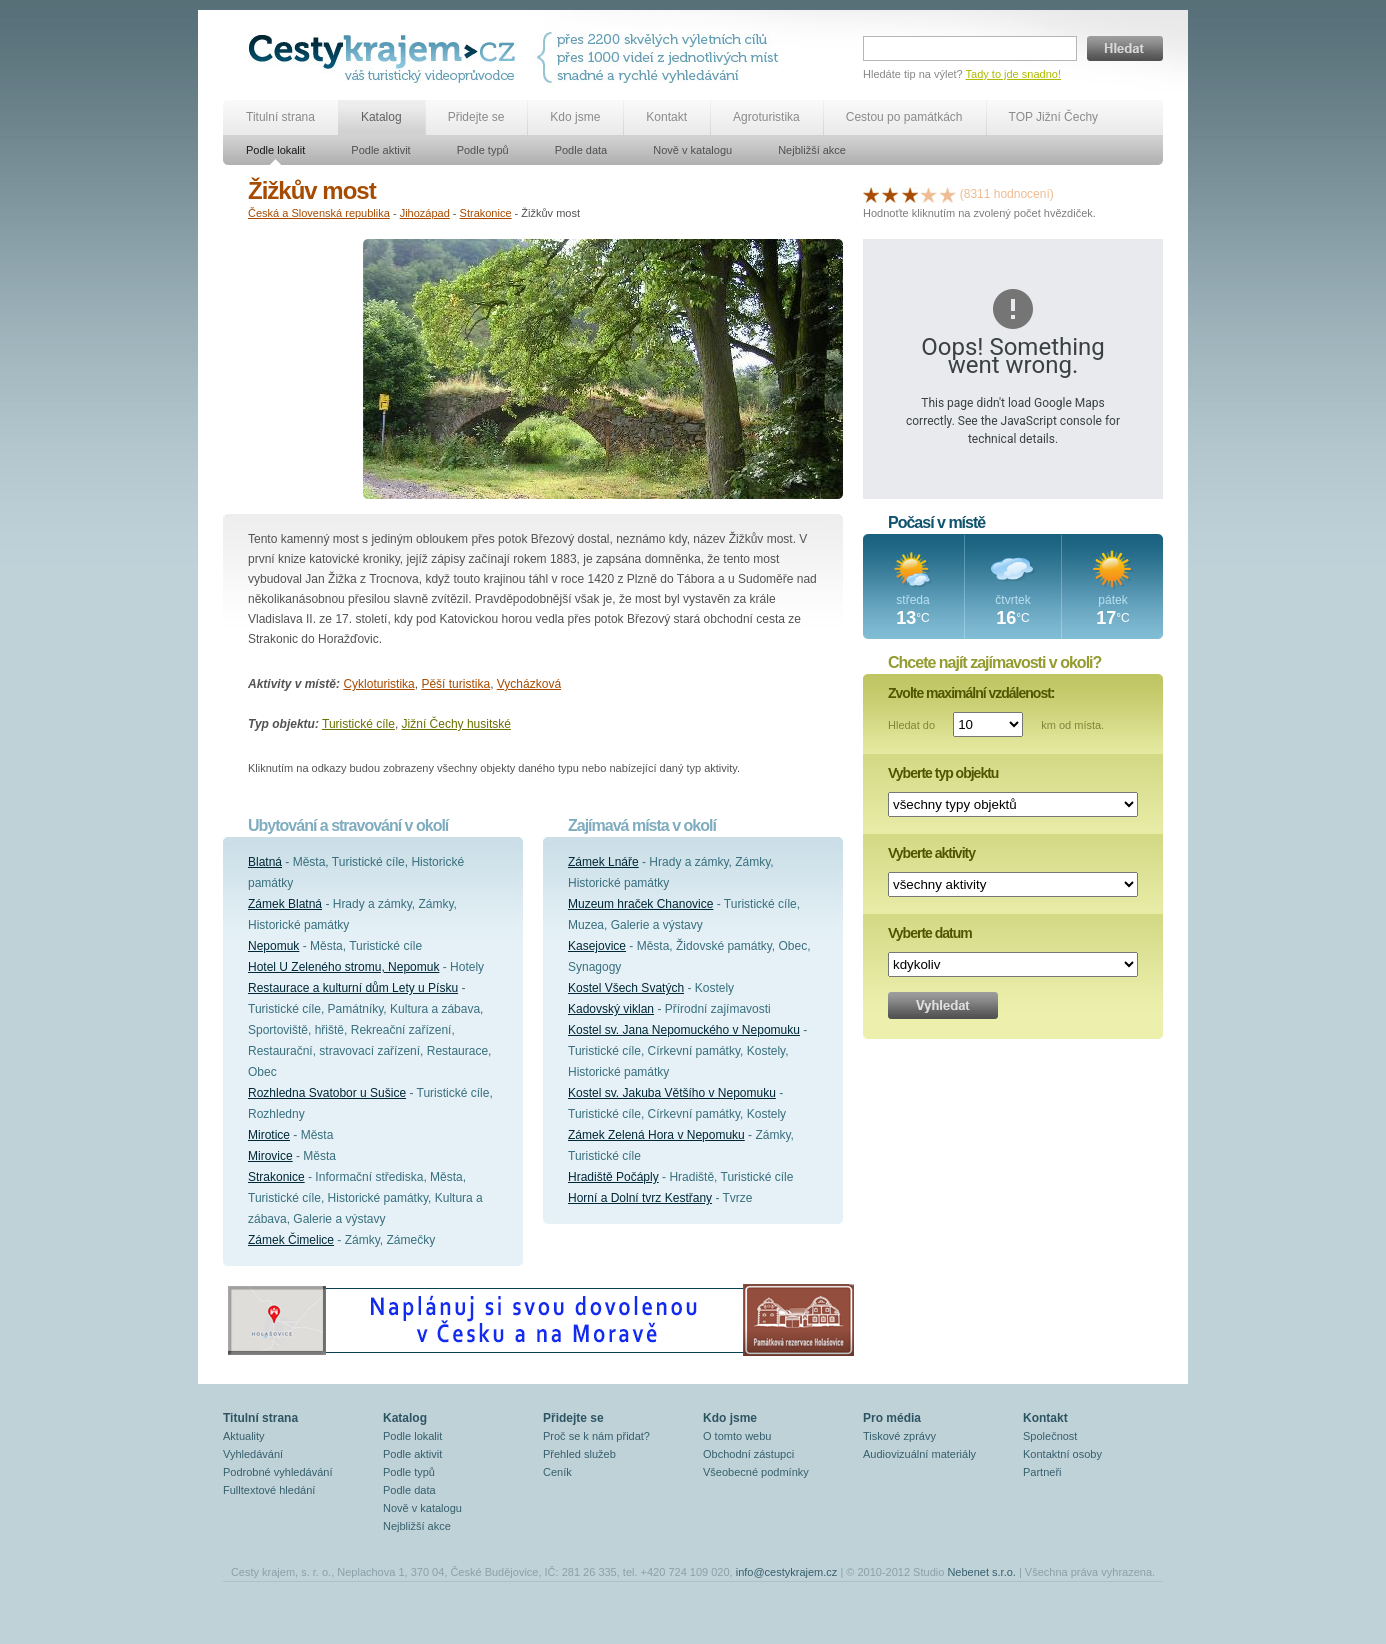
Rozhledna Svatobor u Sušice (327, 1093)
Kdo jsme (575, 117)
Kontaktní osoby (1062, 1454)
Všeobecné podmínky (756, 1472)
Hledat (1125, 48)
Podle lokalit (275, 150)
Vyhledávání (253, 1454)
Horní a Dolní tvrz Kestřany (640, 1198)
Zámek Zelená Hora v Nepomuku (656, 1135)
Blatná (265, 862)
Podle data (581, 150)
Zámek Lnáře (603, 862)
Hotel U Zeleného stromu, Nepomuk (343, 967)
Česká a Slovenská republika (319, 213)
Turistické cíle (358, 724)
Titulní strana (280, 117)
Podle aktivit (380, 150)
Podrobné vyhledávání (277, 1472)
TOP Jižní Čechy (1054, 117)
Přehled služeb (579, 1454)
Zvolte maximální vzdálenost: (971, 693)
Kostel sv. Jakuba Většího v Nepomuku (672, 1093)
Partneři (1042, 1472)
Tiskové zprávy (899, 1436)
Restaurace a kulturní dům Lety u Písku (353, 988)
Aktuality (244, 1436)
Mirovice (270, 1156)
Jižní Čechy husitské (456, 724)
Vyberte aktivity (931, 853)
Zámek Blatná (285, 904)
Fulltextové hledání (269, 1490)
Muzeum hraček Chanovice (640, 904)
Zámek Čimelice (291, 1240)
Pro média (892, 1418)
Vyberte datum (930, 933)
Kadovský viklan (611, 1009)
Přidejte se (476, 117)
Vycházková (529, 684)
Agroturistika (766, 117)
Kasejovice (597, 946)
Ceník (557, 1472)
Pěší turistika (455, 684)
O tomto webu (737, 1436)
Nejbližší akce (812, 150)
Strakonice (486, 213)
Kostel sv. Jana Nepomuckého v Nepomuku (684, 1030)
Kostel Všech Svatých (626, 988)
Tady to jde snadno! (1013, 74)
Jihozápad (425, 213)
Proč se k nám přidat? (596, 1436)
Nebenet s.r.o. (981, 1572)
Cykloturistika (378, 684)
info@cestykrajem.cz (787, 1572)
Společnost (1050, 1436)
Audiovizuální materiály (919, 1454)
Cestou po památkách (904, 117)
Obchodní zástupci (748, 1454)
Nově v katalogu (692, 150)
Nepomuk (273, 946)
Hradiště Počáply (613, 1177)
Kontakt (666, 117)
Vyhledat (943, 1005)
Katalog (381, 117)
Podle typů (483, 150)
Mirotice (269, 1135)
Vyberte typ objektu (943, 773)
